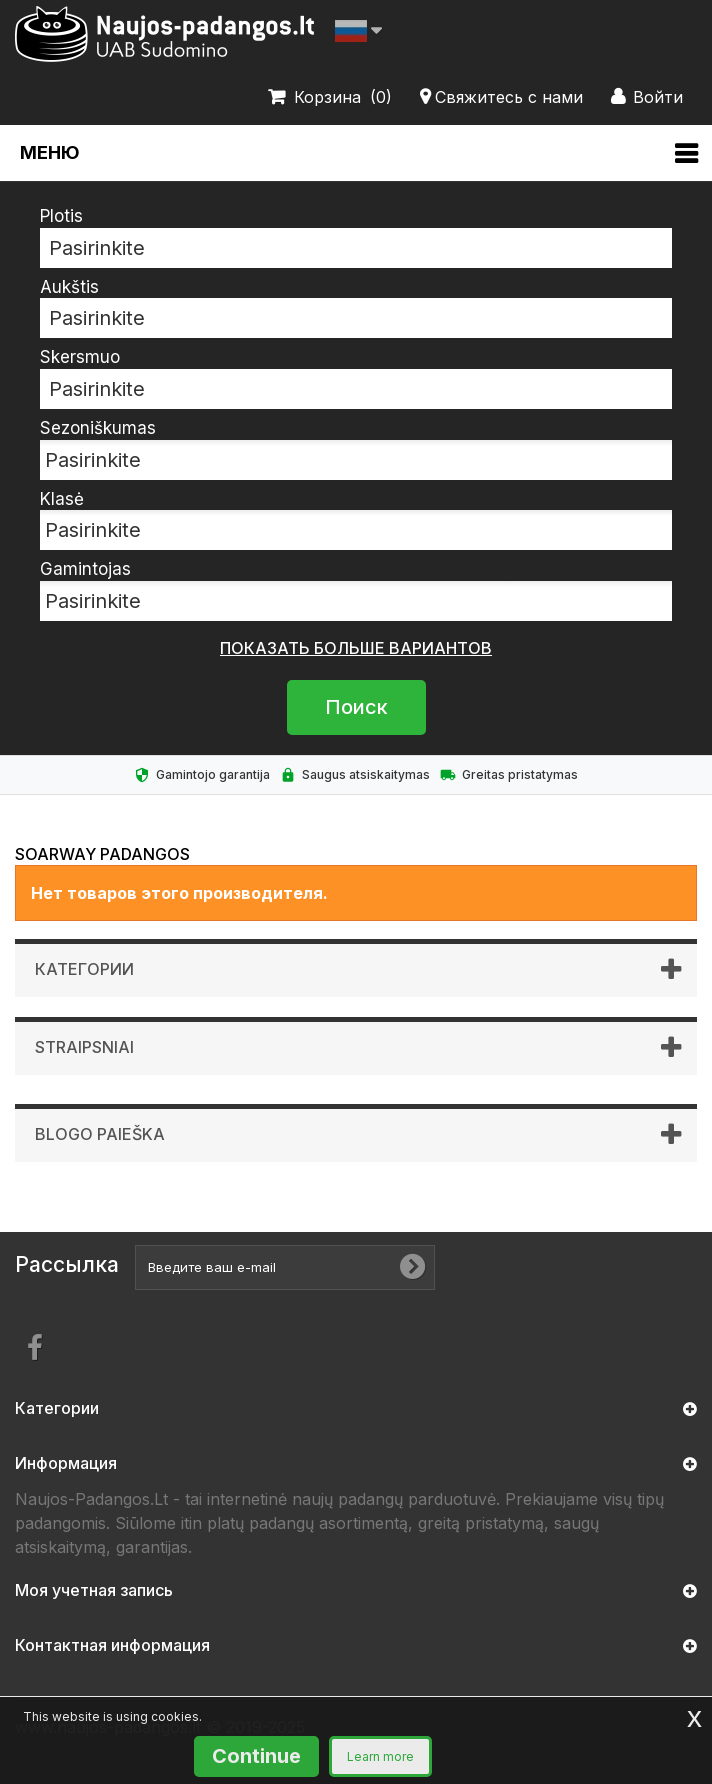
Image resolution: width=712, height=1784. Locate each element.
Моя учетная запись (94, 1590)
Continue (256, 1756)
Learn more (380, 1756)
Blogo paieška (100, 1134)
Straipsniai (84, 1047)
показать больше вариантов (356, 648)
